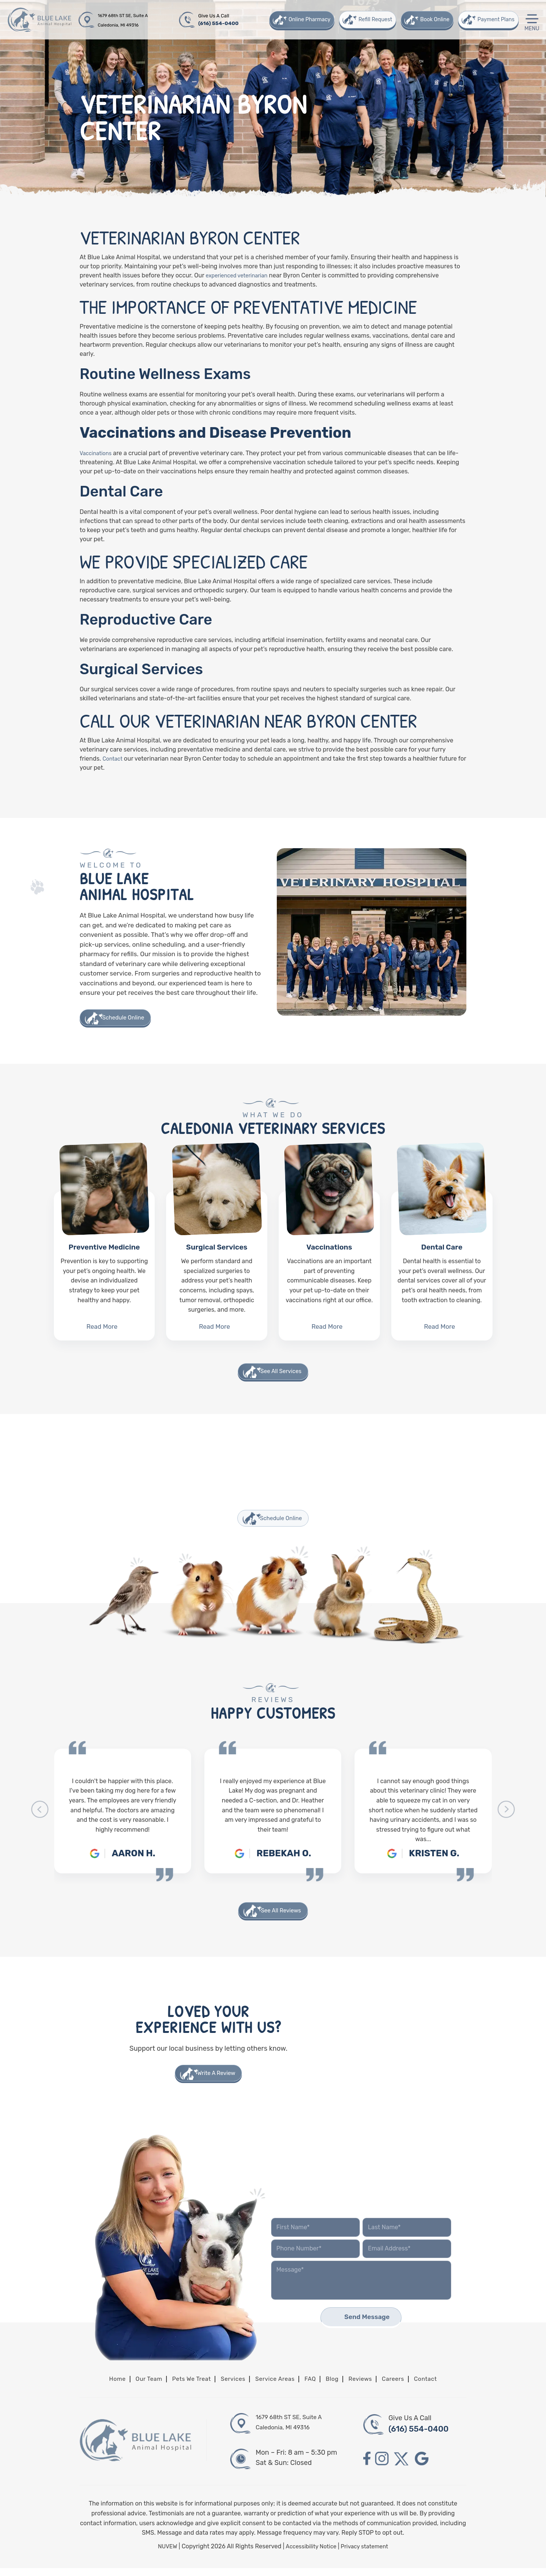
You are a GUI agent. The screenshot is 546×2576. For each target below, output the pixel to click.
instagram (384, 2467)
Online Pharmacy (308, 19)
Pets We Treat (184, 2386)
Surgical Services (216, 1267)
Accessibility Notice (310, 2553)
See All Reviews (281, 1915)
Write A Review (216, 2079)
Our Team (136, 2386)
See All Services (281, 1373)
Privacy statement (367, 2553)
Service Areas (275, 2386)
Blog (338, 2386)
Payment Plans (494, 19)
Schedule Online (126, 1018)
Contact (440, 2386)
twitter (406, 2467)
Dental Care (442, 1267)
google (428, 2467)
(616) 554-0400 (219, 23)
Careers (404, 2386)
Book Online (433, 19)
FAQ (314, 2386)
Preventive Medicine (104, 1267)
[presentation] (40, 1813)
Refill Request (374, 19)
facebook (366, 2467)
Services (229, 2386)
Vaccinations (329, 1267)
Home (102, 2386)
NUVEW (163, 2553)
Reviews (369, 2386)
